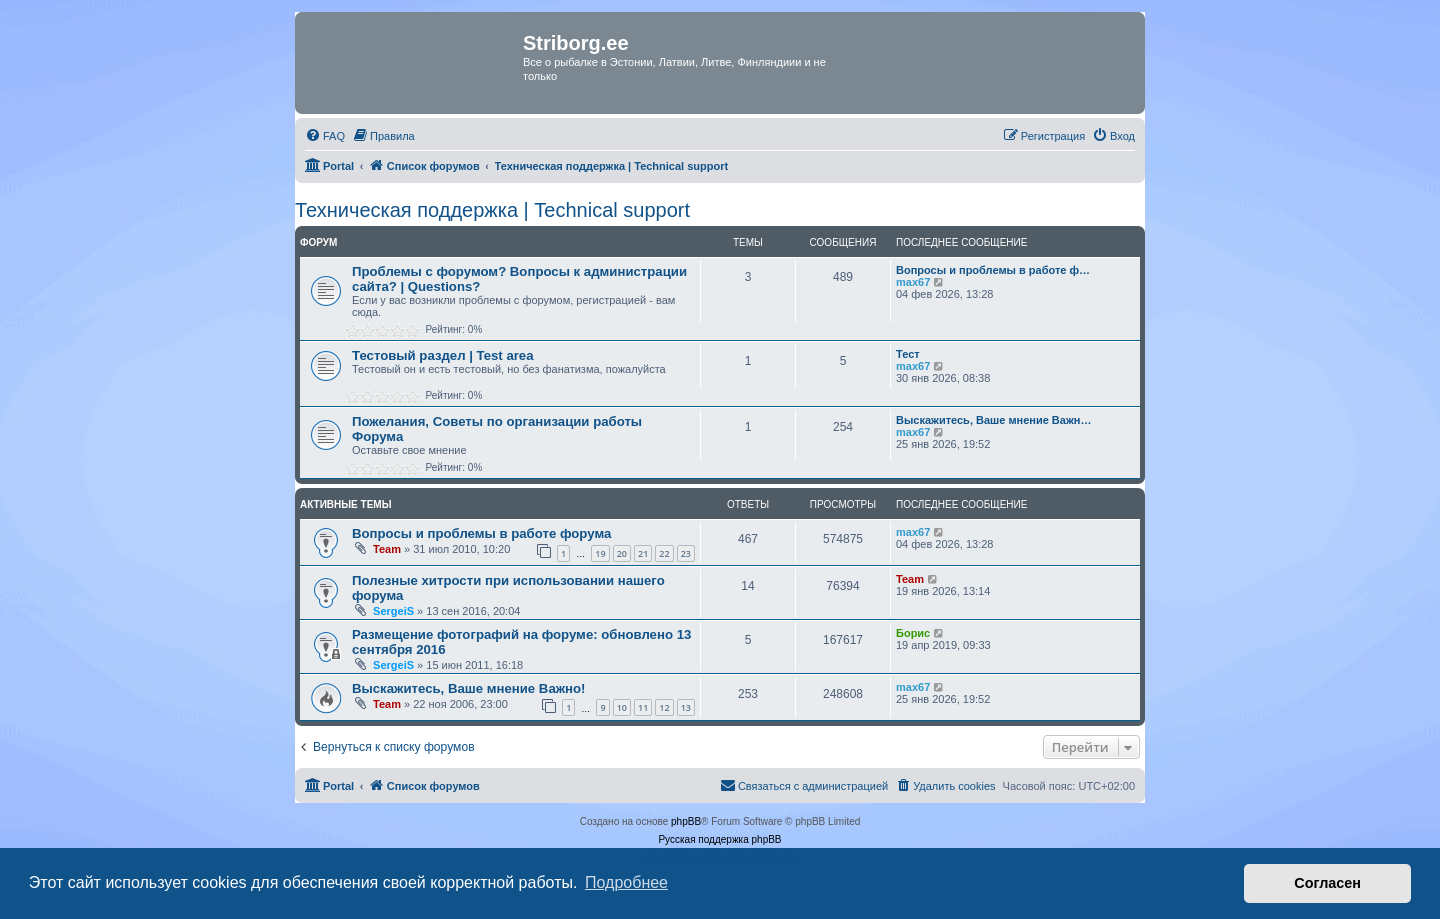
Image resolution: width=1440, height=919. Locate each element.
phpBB (686, 821)
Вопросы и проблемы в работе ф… (993, 270)
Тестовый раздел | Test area (443, 355)
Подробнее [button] (626, 882)
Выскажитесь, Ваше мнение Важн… (993, 420)
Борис (913, 633)
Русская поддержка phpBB (719, 839)
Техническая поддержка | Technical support (492, 210)
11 (643, 707)
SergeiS (393, 611)
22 (664, 553)
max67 (913, 282)
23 (686, 553)
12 (664, 707)
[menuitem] (325, 136)
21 (643, 553)
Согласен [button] (1327, 883)
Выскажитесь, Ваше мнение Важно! (469, 688)
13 (686, 707)
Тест (908, 354)
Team (387, 549)
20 (622, 553)
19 (600, 553)
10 (622, 707)
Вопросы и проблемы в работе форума (481, 533)
